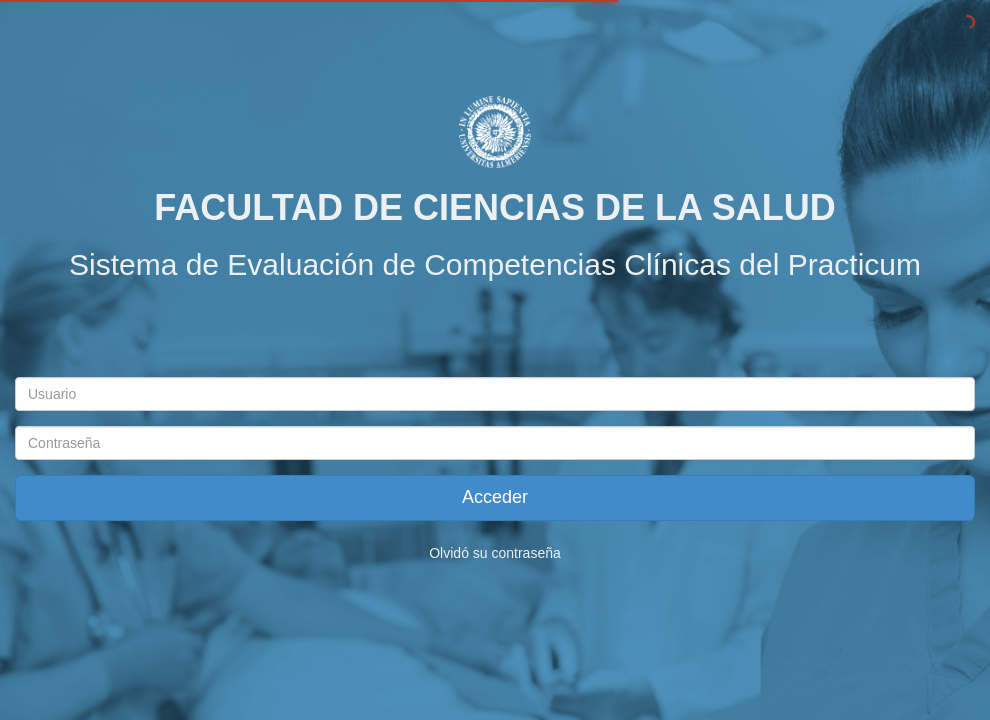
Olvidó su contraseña (495, 553)
